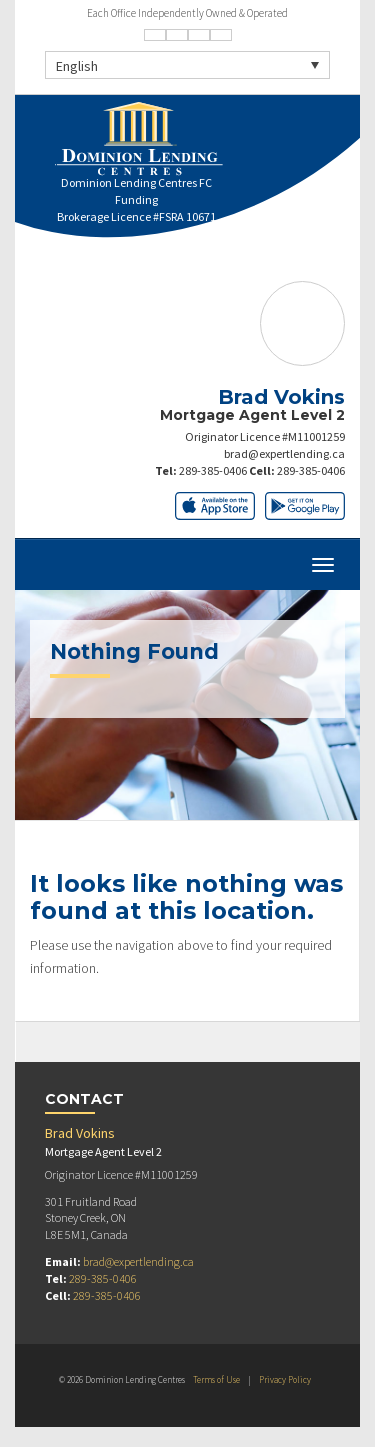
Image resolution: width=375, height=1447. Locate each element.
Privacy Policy (285, 1379)
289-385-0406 (213, 470)
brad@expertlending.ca (284, 453)
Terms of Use (216, 1379)
